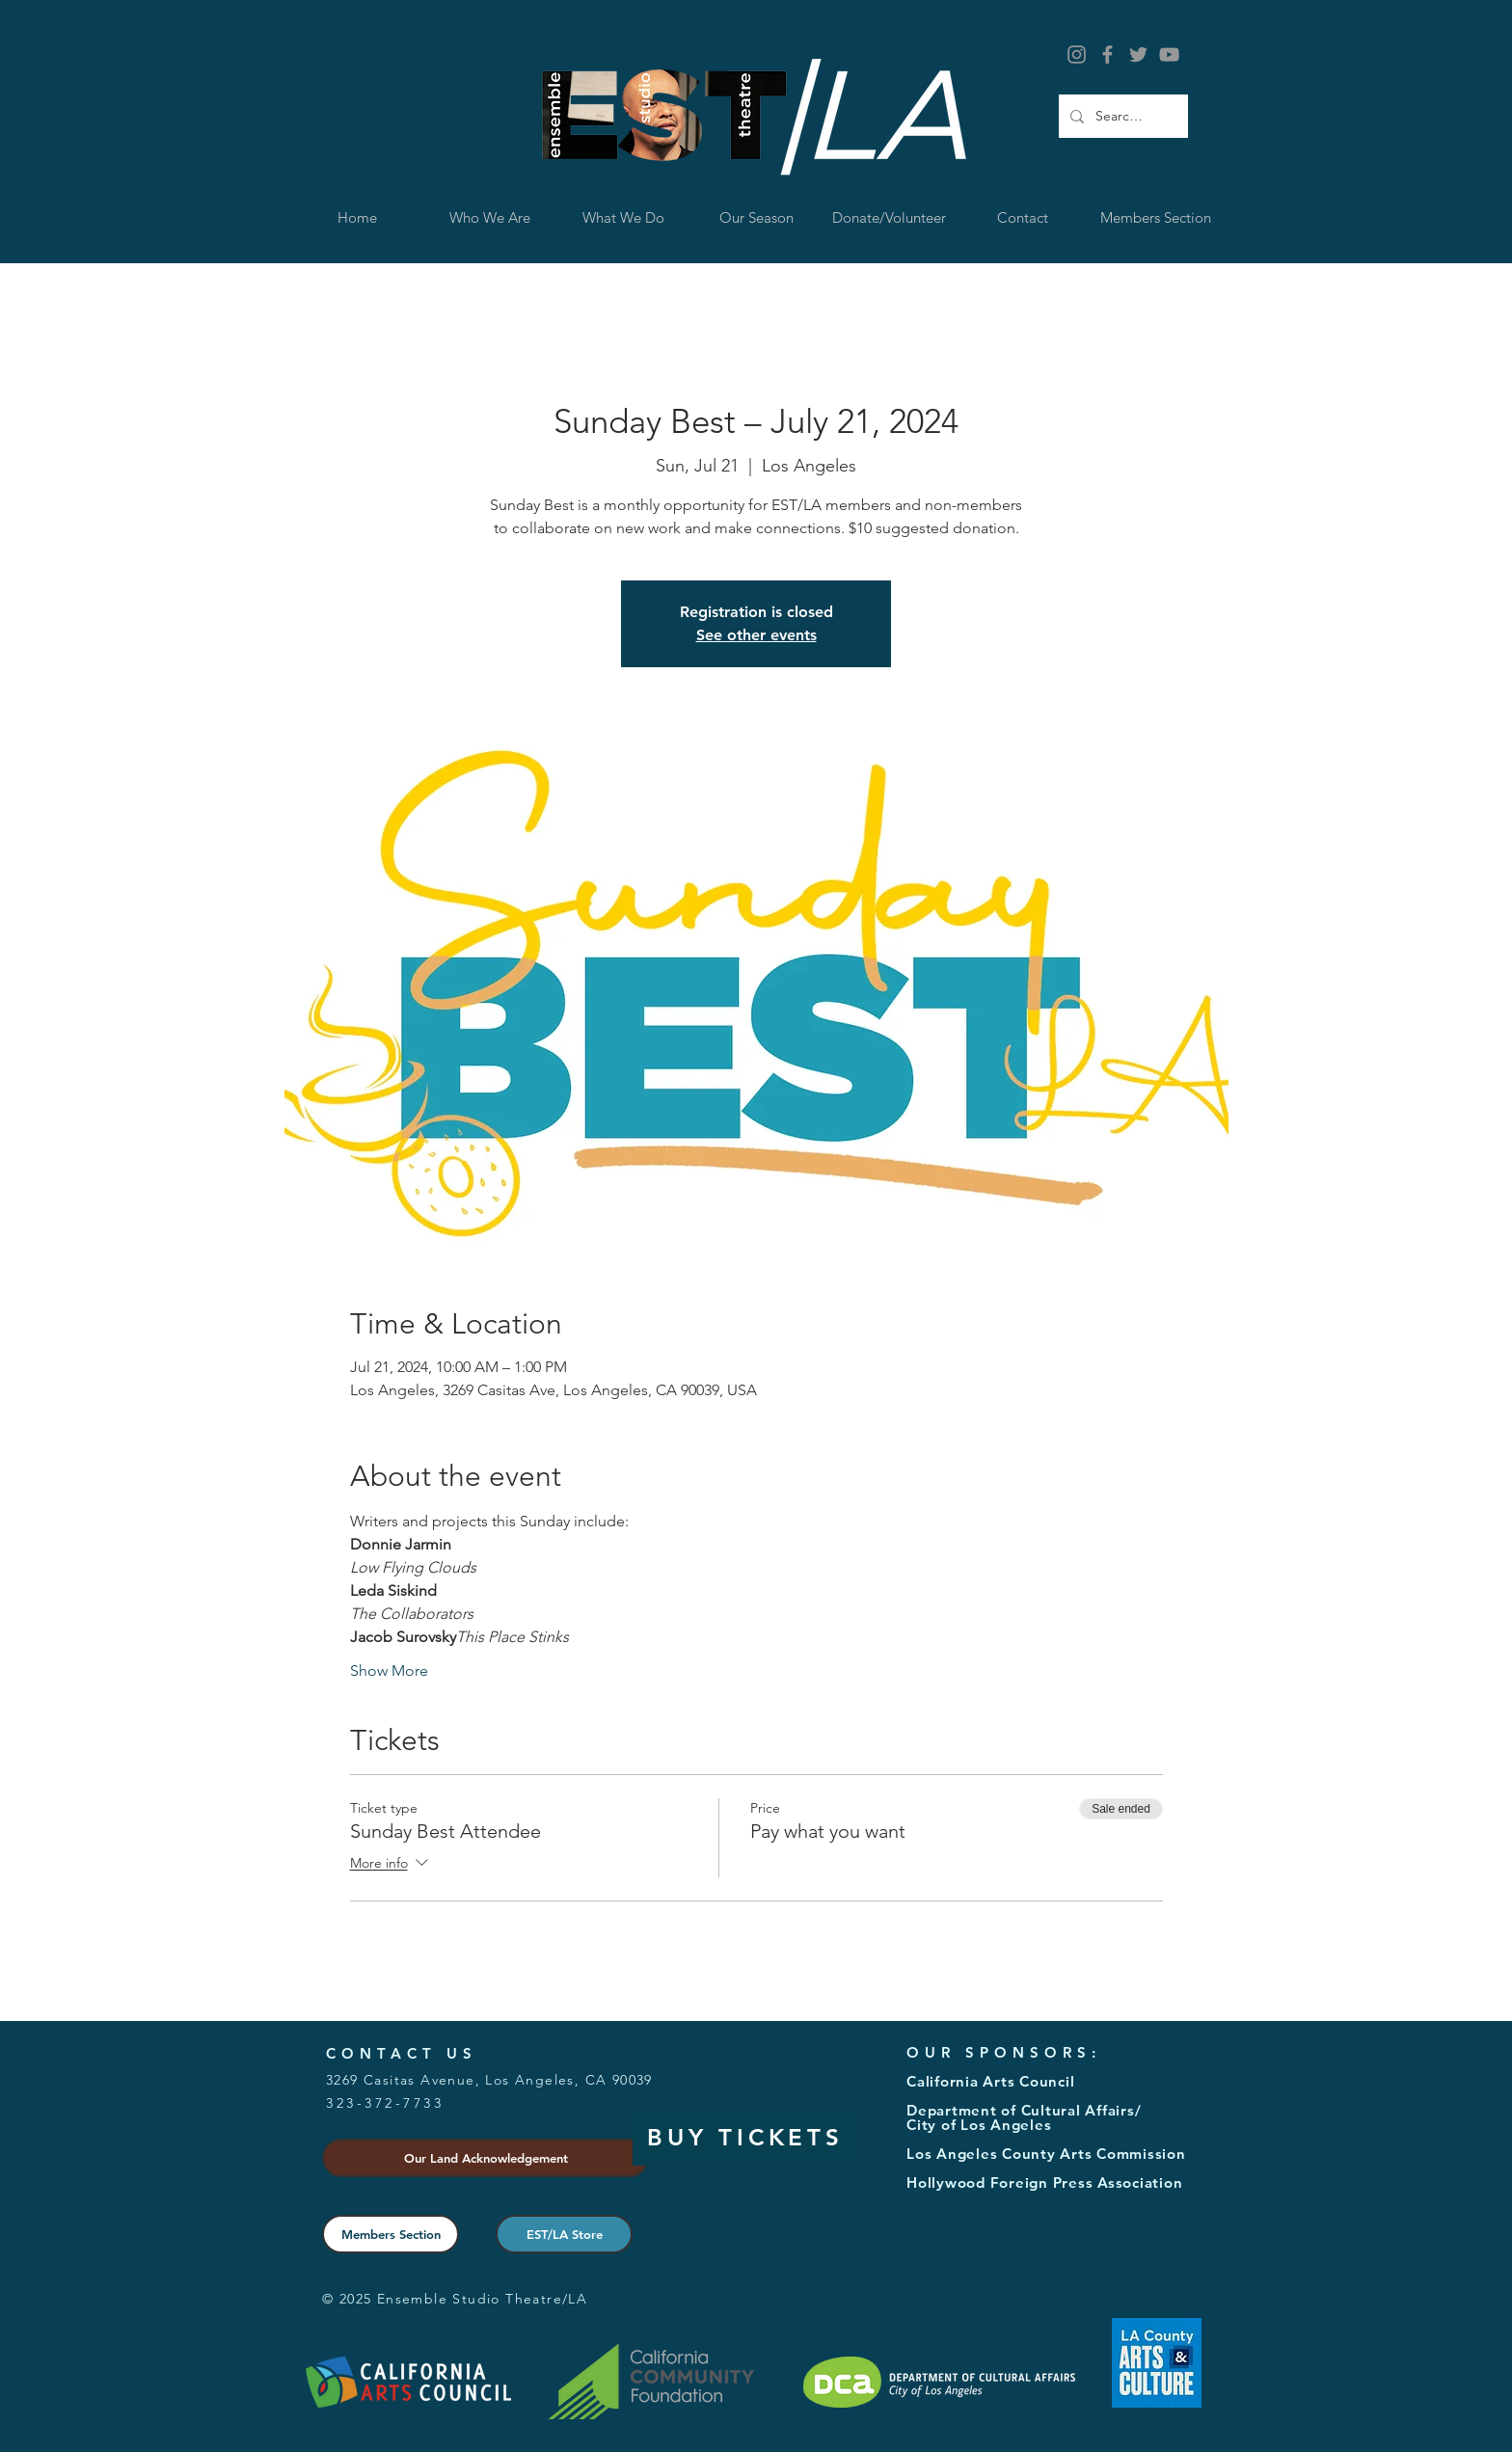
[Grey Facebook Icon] (1107, 54)
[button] (622, 217)
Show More (389, 1670)
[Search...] (1121, 116)
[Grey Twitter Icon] (1138, 54)
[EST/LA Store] (564, 2234)
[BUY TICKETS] (745, 2137)
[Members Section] (390, 2234)
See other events (756, 635)
